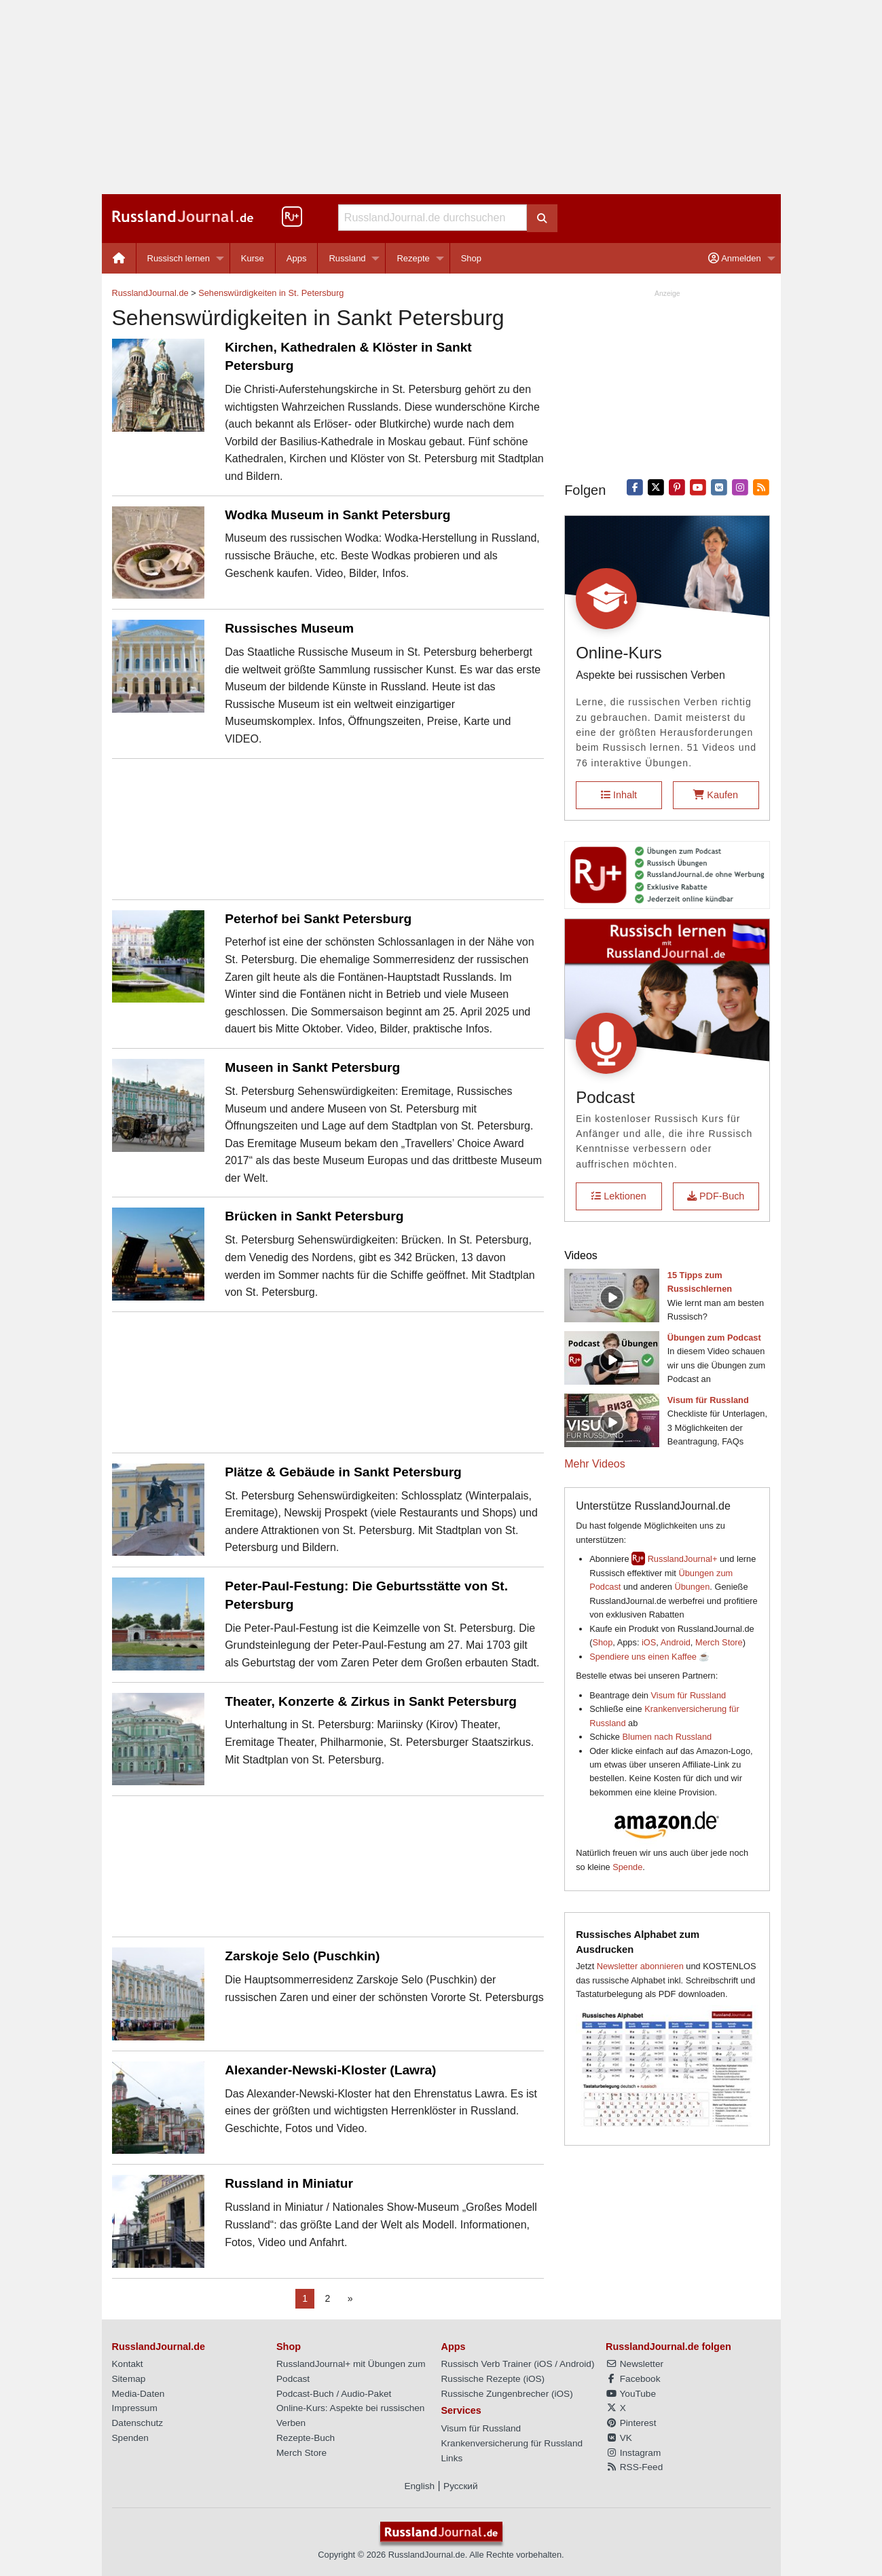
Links (452, 2458)
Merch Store (719, 1642)
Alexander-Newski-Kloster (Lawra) (330, 2070)
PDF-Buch (715, 1196)
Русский (460, 2486)
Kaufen (715, 794)
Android (676, 1642)
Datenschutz (138, 2423)
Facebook (633, 2379)
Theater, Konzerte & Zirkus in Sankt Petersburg (371, 1701)
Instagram (633, 2453)
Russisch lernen (178, 258)
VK (619, 2438)
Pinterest (631, 2423)
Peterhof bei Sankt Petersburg (318, 919)
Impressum (135, 2408)
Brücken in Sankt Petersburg (314, 1216)
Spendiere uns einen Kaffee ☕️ (649, 1656)
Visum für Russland (689, 1695)
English (419, 2486)
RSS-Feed (634, 2467)
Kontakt (127, 2364)
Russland (347, 258)
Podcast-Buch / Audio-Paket (333, 2394)
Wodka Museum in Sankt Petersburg (337, 515)
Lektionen (618, 1196)
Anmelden (734, 258)
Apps (297, 258)
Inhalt (619, 794)
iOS (649, 1642)
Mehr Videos (594, 1464)
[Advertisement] (441, 97)
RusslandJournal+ (683, 1559)
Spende (627, 1867)
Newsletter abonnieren (640, 1966)
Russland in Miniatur (289, 2183)
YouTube (631, 2394)
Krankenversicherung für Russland (512, 2443)
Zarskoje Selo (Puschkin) (302, 1956)
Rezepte (413, 258)
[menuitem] (119, 258)
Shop (471, 258)
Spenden (130, 2438)
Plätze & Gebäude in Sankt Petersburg (343, 1472)
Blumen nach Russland (667, 1737)
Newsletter (634, 2364)
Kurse (252, 258)
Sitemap (129, 2379)
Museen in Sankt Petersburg (312, 1067)
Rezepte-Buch (305, 2438)
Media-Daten (138, 2394)
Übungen (692, 1587)
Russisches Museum (289, 628)
